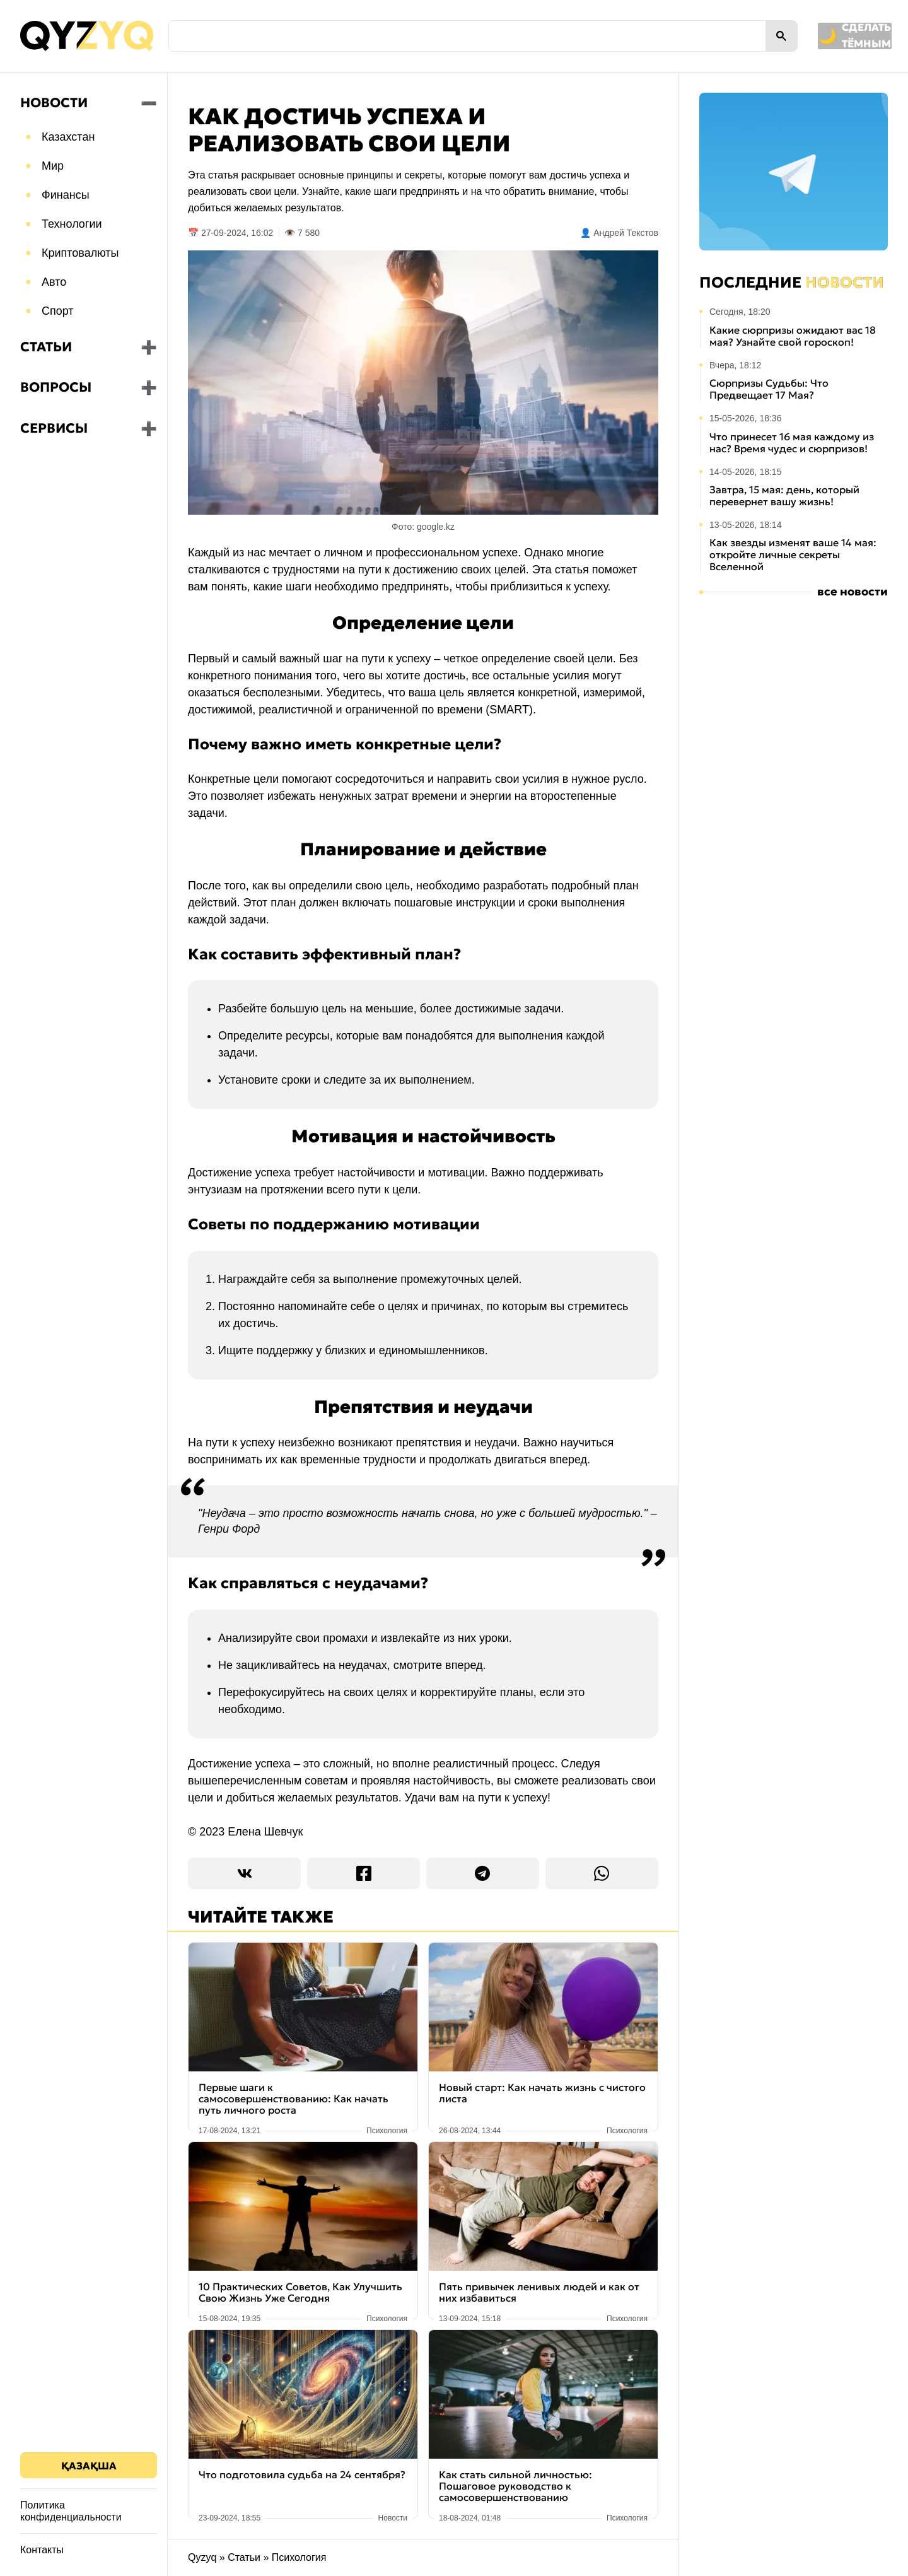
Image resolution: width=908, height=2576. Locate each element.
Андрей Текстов (625, 233)
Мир (53, 166)
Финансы (66, 195)
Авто (54, 282)
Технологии (72, 224)
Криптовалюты (80, 253)
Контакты (42, 2549)
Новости (54, 103)
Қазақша (89, 2465)
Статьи (46, 347)
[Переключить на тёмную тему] (793, 36)
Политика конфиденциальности (71, 2511)
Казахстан (68, 137)
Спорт (58, 311)
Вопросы (55, 387)
